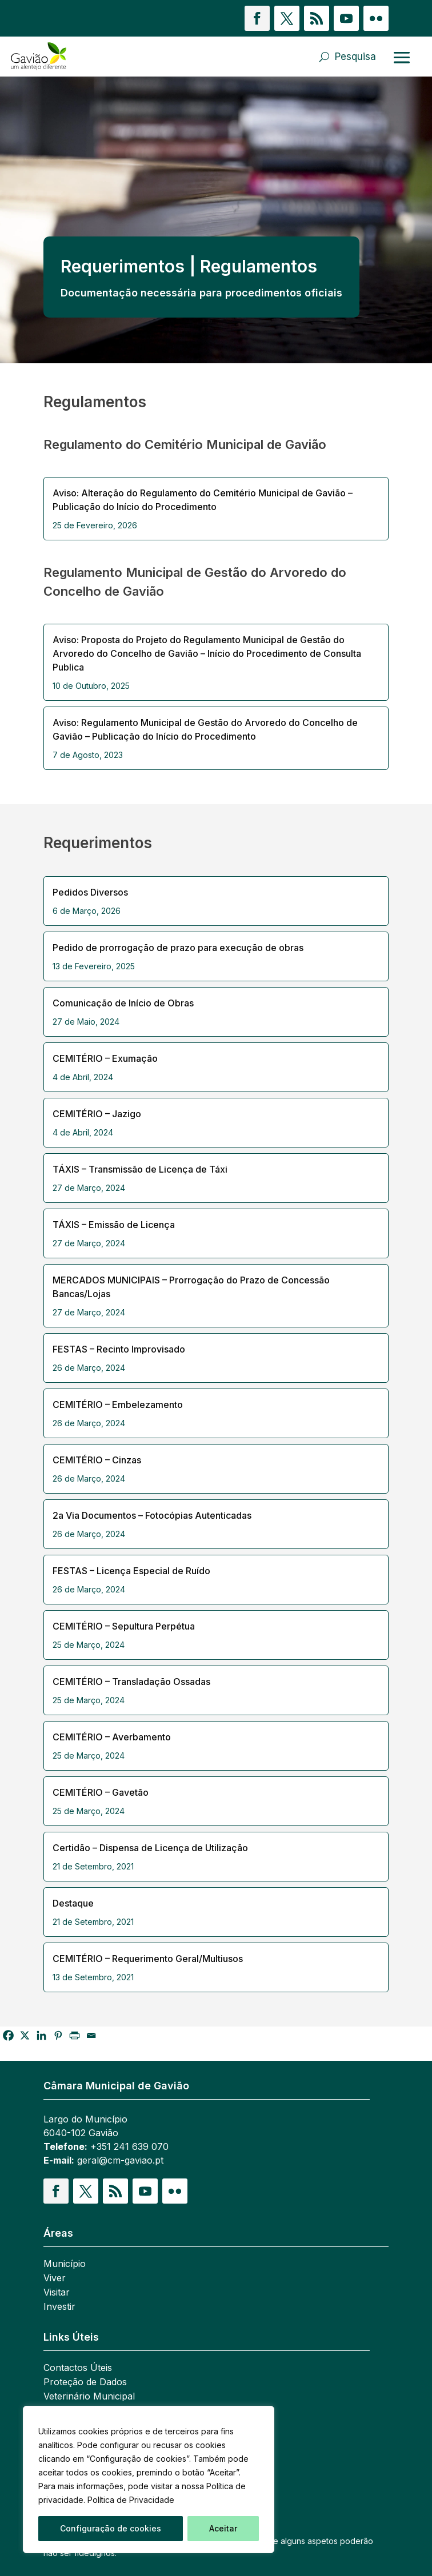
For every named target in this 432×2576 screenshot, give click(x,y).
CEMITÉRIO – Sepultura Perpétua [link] (124, 1626)
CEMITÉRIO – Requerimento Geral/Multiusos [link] (148, 1958)
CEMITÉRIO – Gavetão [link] (101, 1792)
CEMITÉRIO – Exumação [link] (105, 1058)
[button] (257, 18)
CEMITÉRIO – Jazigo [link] (97, 1114)
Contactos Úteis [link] (77, 2368)
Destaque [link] (73, 1903)
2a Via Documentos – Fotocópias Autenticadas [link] (152, 1515)
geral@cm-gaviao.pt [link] (120, 2160)
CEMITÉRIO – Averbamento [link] (112, 1737)
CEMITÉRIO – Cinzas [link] (97, 1460)
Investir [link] (59, 2307)
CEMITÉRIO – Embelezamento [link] (118, 1404)
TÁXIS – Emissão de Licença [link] (114, 1224)
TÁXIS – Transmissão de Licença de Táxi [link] (140, 1169)
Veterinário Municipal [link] (89, 2397)
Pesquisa (355, 56)
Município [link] (64, 2264)
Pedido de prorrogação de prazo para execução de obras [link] (178, 947)
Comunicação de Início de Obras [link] (123, 1003)
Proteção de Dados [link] (85, 2383)
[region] (148, 2479)
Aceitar (223, 2528)
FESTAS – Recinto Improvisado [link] (119, 1349)
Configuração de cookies (110, 2528)
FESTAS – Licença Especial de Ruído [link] (131, 1570)
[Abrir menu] (402, 57)
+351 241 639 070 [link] (129, 2146)
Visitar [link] (56, 2293)
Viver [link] (54, 2279)
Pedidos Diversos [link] (90, 892)
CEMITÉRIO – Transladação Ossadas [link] (131, 1681)
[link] (72, 56)
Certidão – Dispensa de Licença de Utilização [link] (150, 1847)
